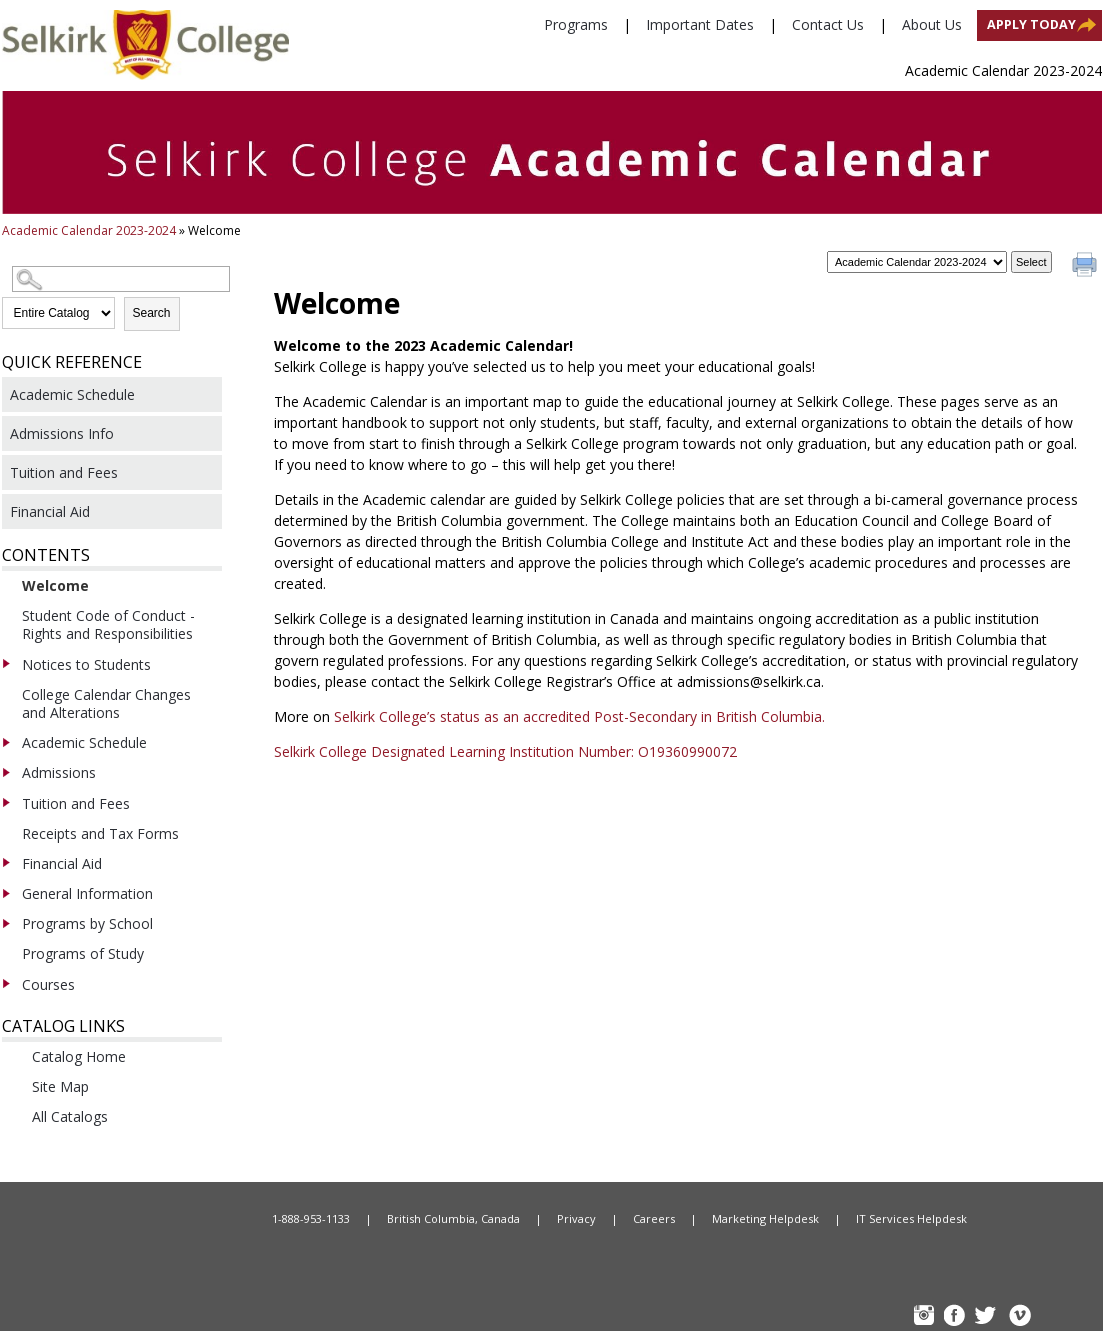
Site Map (60, 1086)
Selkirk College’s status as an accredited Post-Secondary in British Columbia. (581, 716)
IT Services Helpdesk (911, 1218)
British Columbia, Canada (453, 1218)
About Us (932, 24)
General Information (87, 893)
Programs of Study (83, 953)
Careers (654, 1218)
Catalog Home (79, 1056)
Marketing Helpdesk (765, 1218)
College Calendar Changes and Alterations (106, 703)
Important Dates (700, 24)
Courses (48, 984)
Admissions (59, 772)
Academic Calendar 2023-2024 (89, 230)
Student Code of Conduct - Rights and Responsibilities (108, 624)
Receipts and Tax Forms (100, 833)
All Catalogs (70, 1116)
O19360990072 (687, 751)
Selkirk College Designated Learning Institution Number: (456, 751)
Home (152, 1219)
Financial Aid (50, 511)
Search (152, 313)
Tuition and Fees (64, 472)
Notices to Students (86, 664)
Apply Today (1031, 24)
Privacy (576, 1218)
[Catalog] (917, 262)
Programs (576, 24)
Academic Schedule (72, 394)
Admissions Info (62, 433)
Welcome (55, 585)
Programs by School (87, 923)
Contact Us (828, 24)
